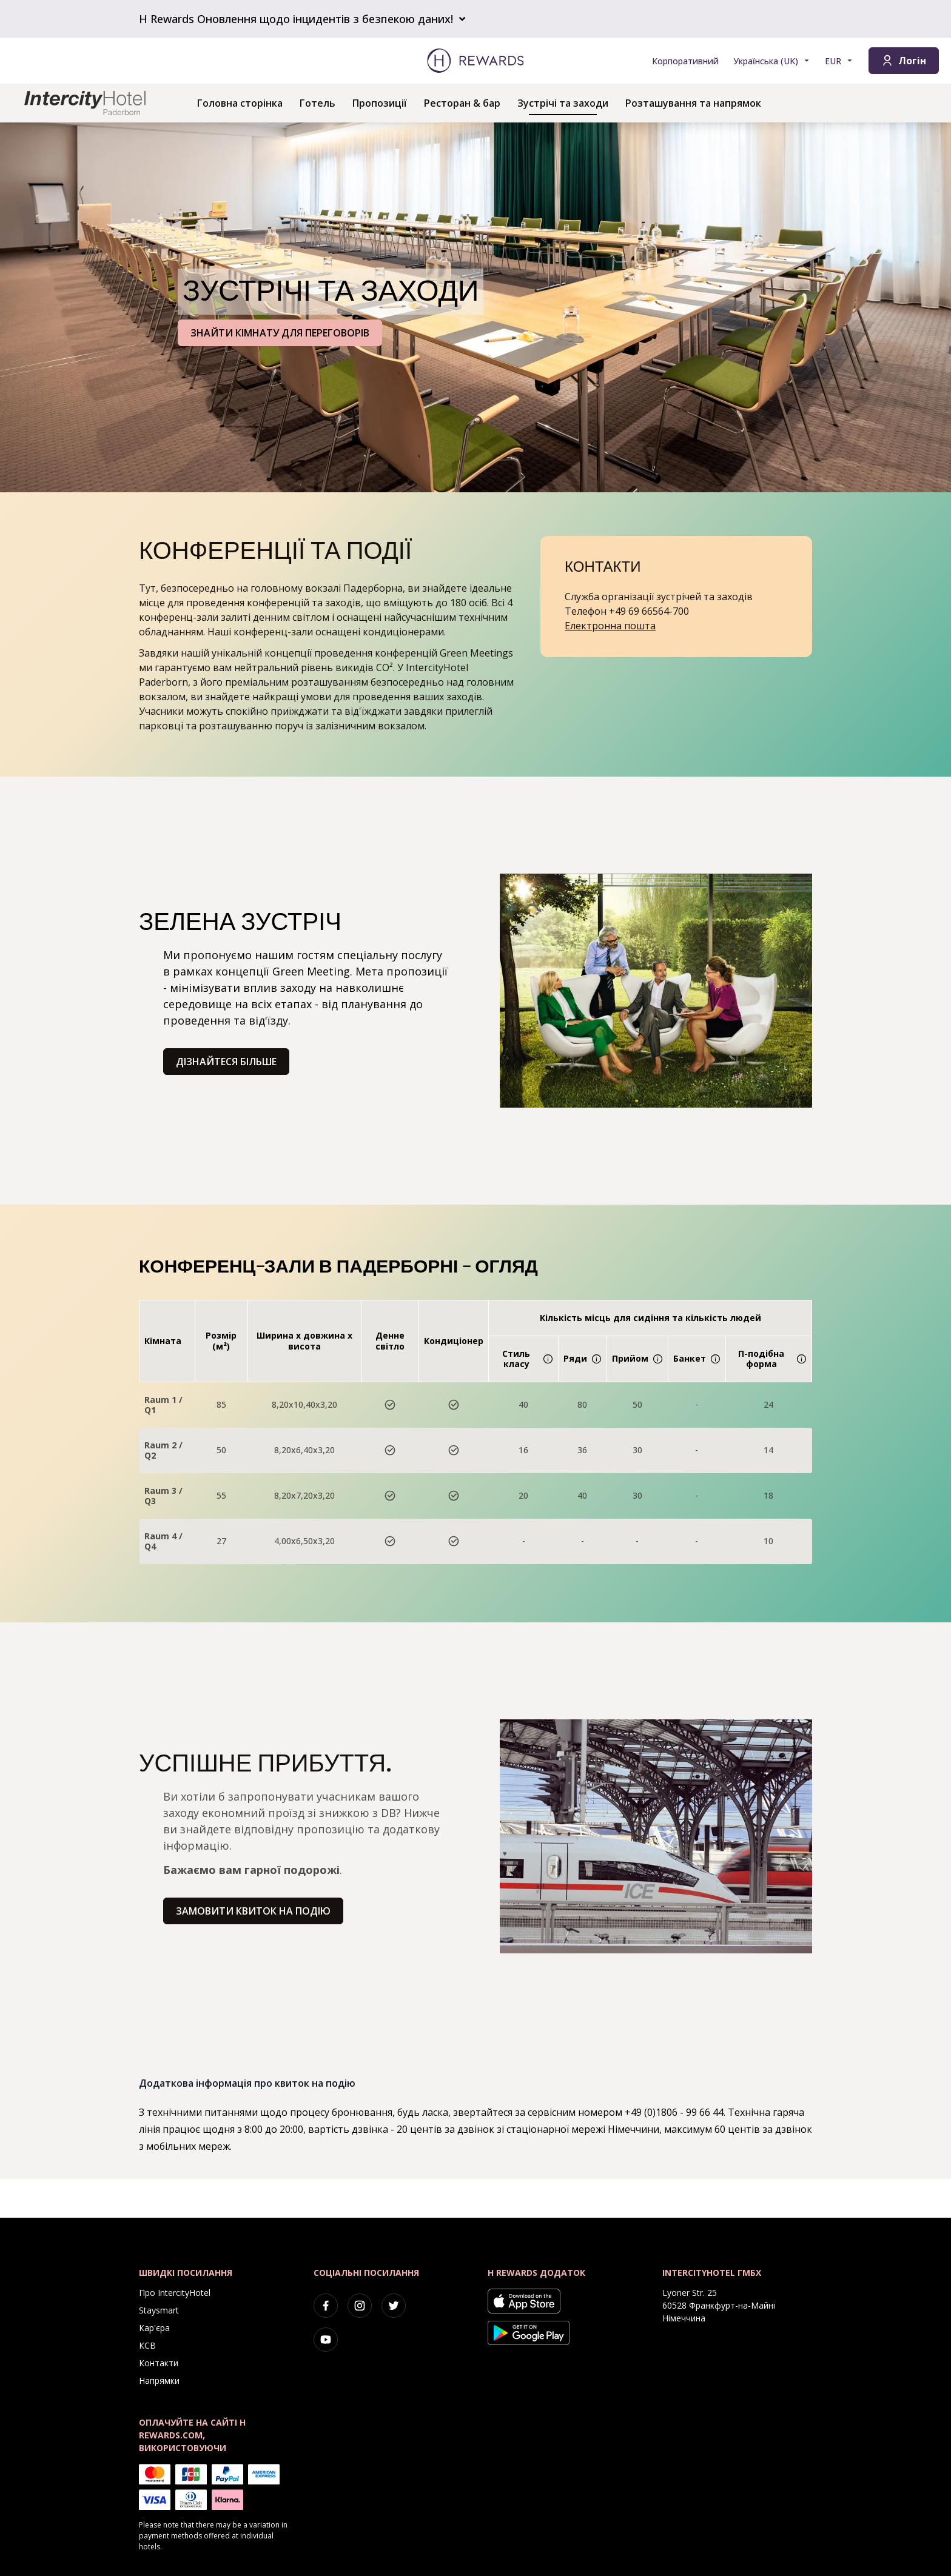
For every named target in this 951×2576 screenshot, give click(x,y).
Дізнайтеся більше (226, 1061)
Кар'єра (154, 2327)
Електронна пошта (610, 625)
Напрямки (159, 2380)
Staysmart (159, 2310)
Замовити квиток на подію (253, 1911)
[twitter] (393, 2305)
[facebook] (326, 2305)
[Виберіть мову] (771, 61)
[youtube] (326, 2339)
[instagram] (360, 2305)
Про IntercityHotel (174, 2292)
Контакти (158, 2363)
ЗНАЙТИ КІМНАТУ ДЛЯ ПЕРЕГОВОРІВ (279, 333)
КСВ (147, 2345)
